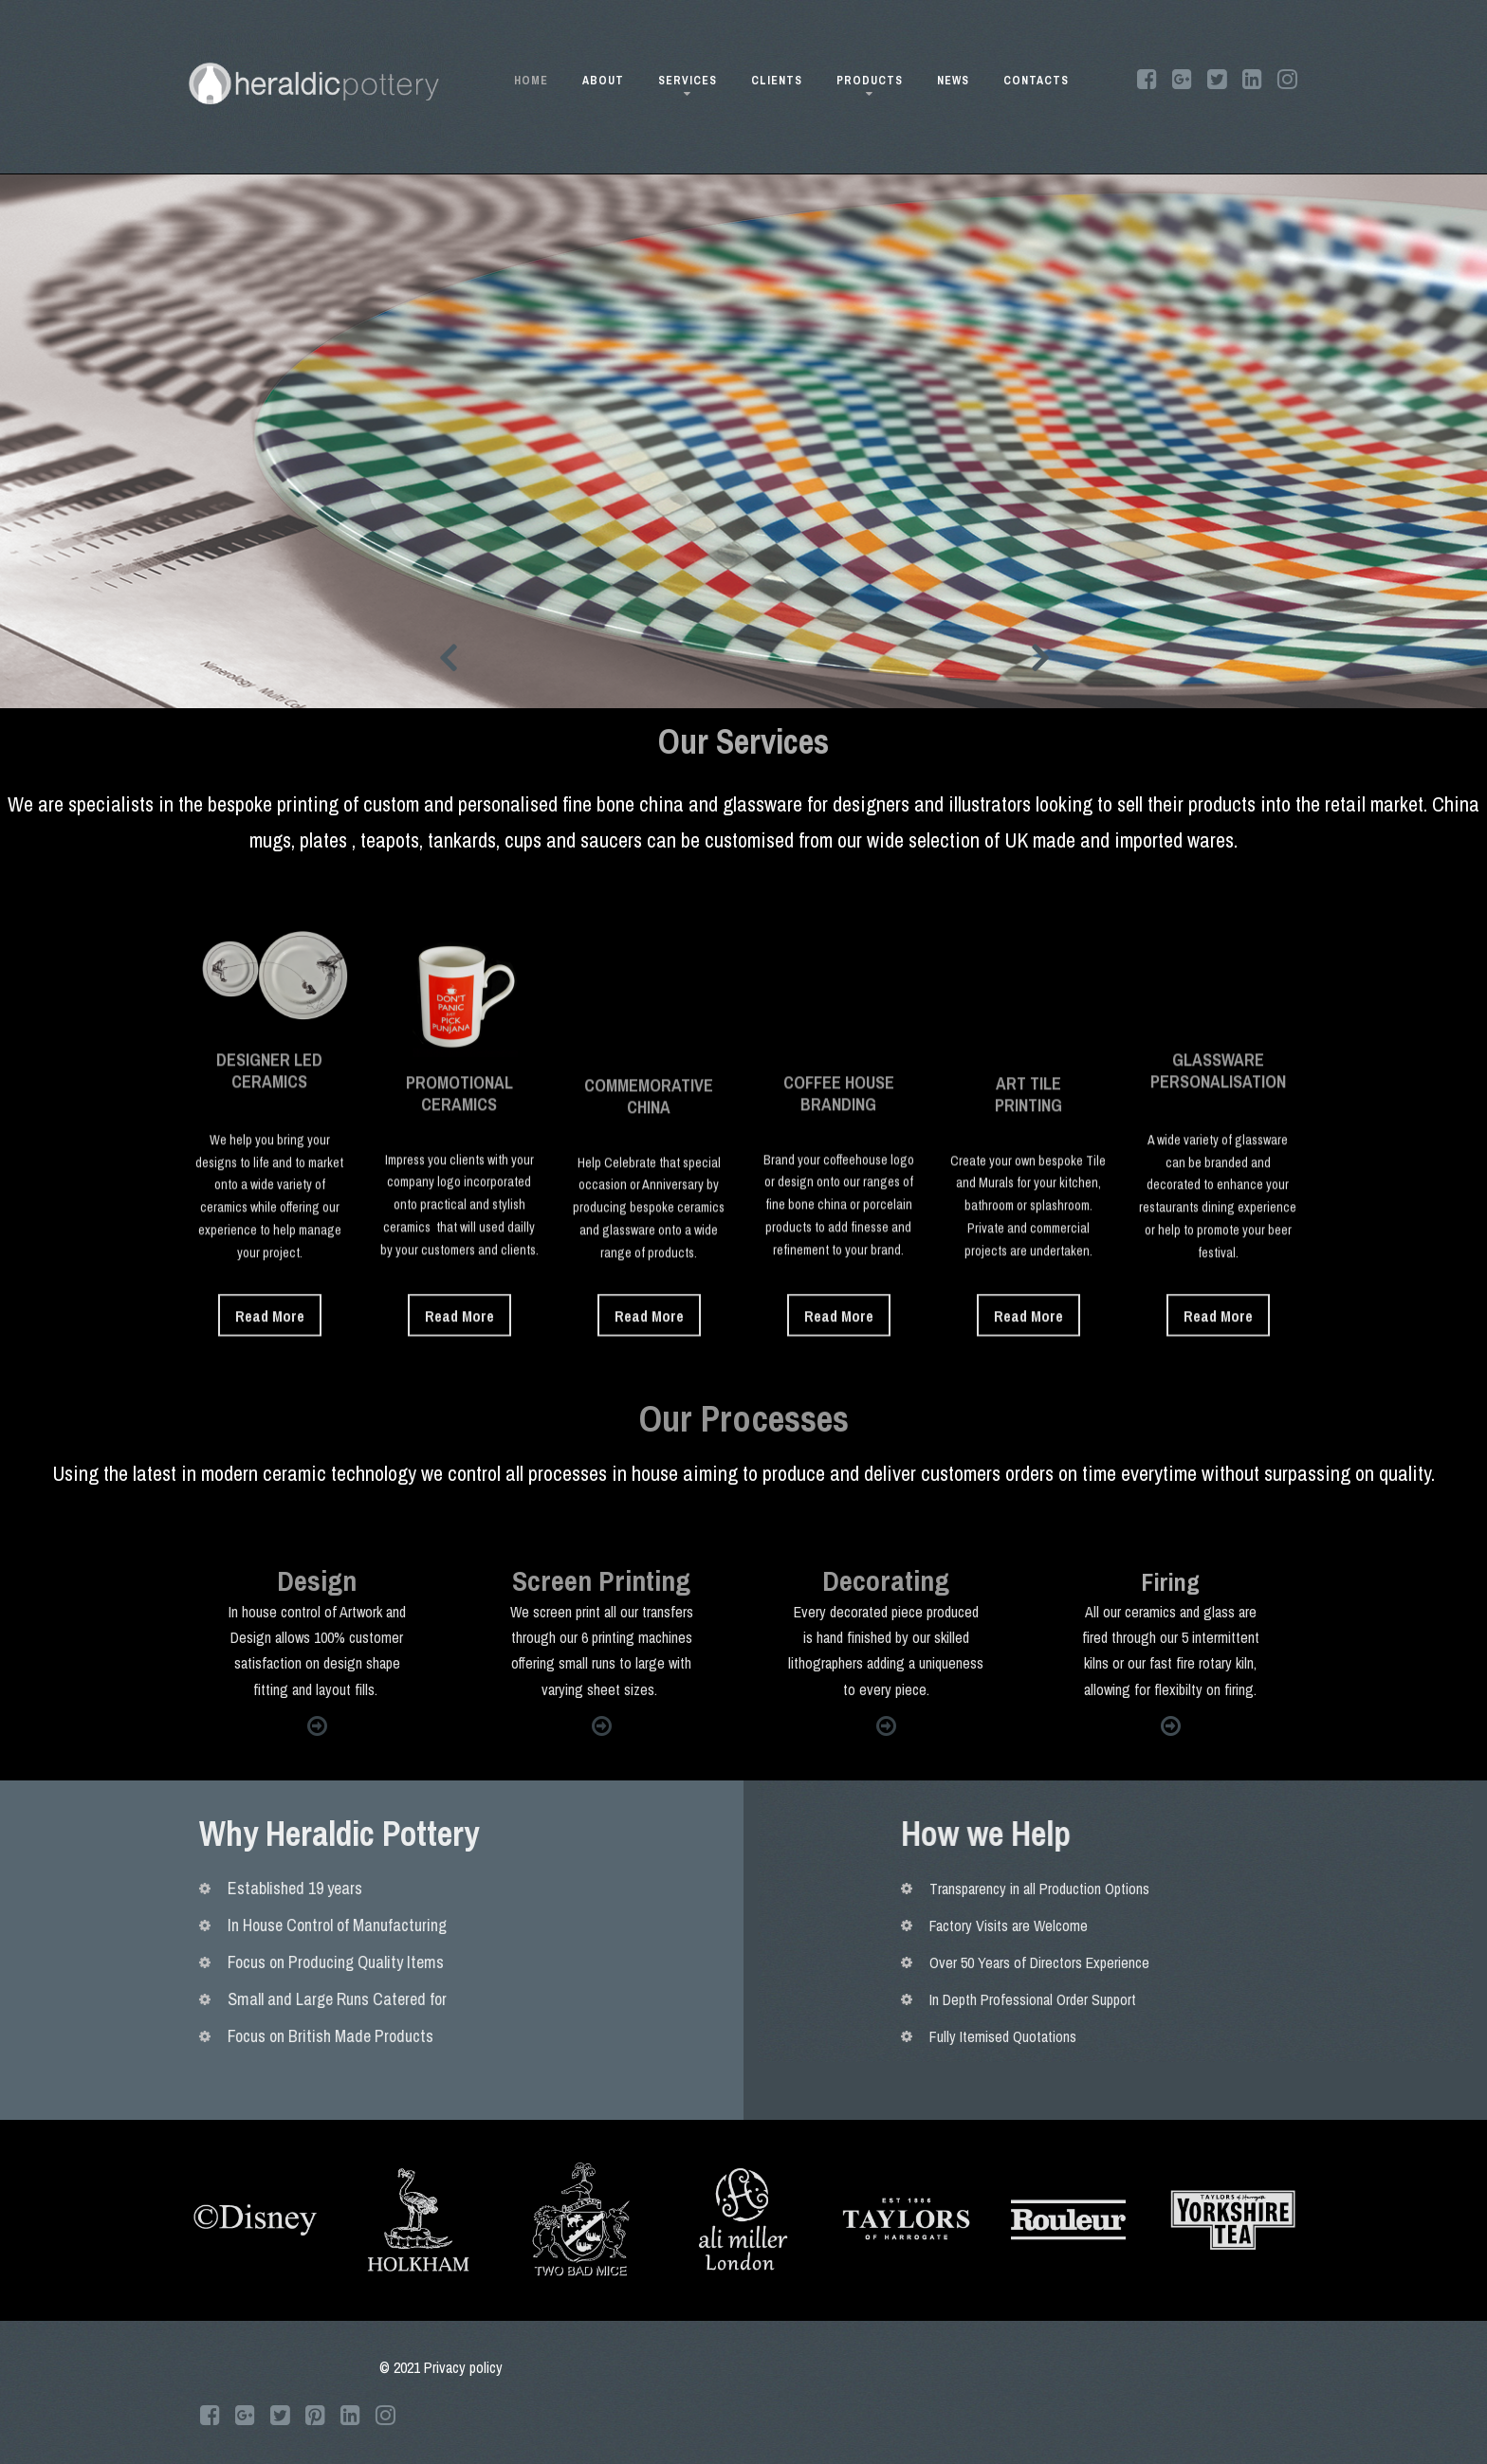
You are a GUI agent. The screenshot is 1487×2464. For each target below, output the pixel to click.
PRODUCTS (869, 84)
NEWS (953, 80)
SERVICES (687, 84)
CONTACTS (1036, 80)
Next (1040, 657)
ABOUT (603, 80)
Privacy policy (463, 2367)
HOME (531, 80)
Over (1390, 1962)
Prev (447, 657)
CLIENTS (776, 80)
